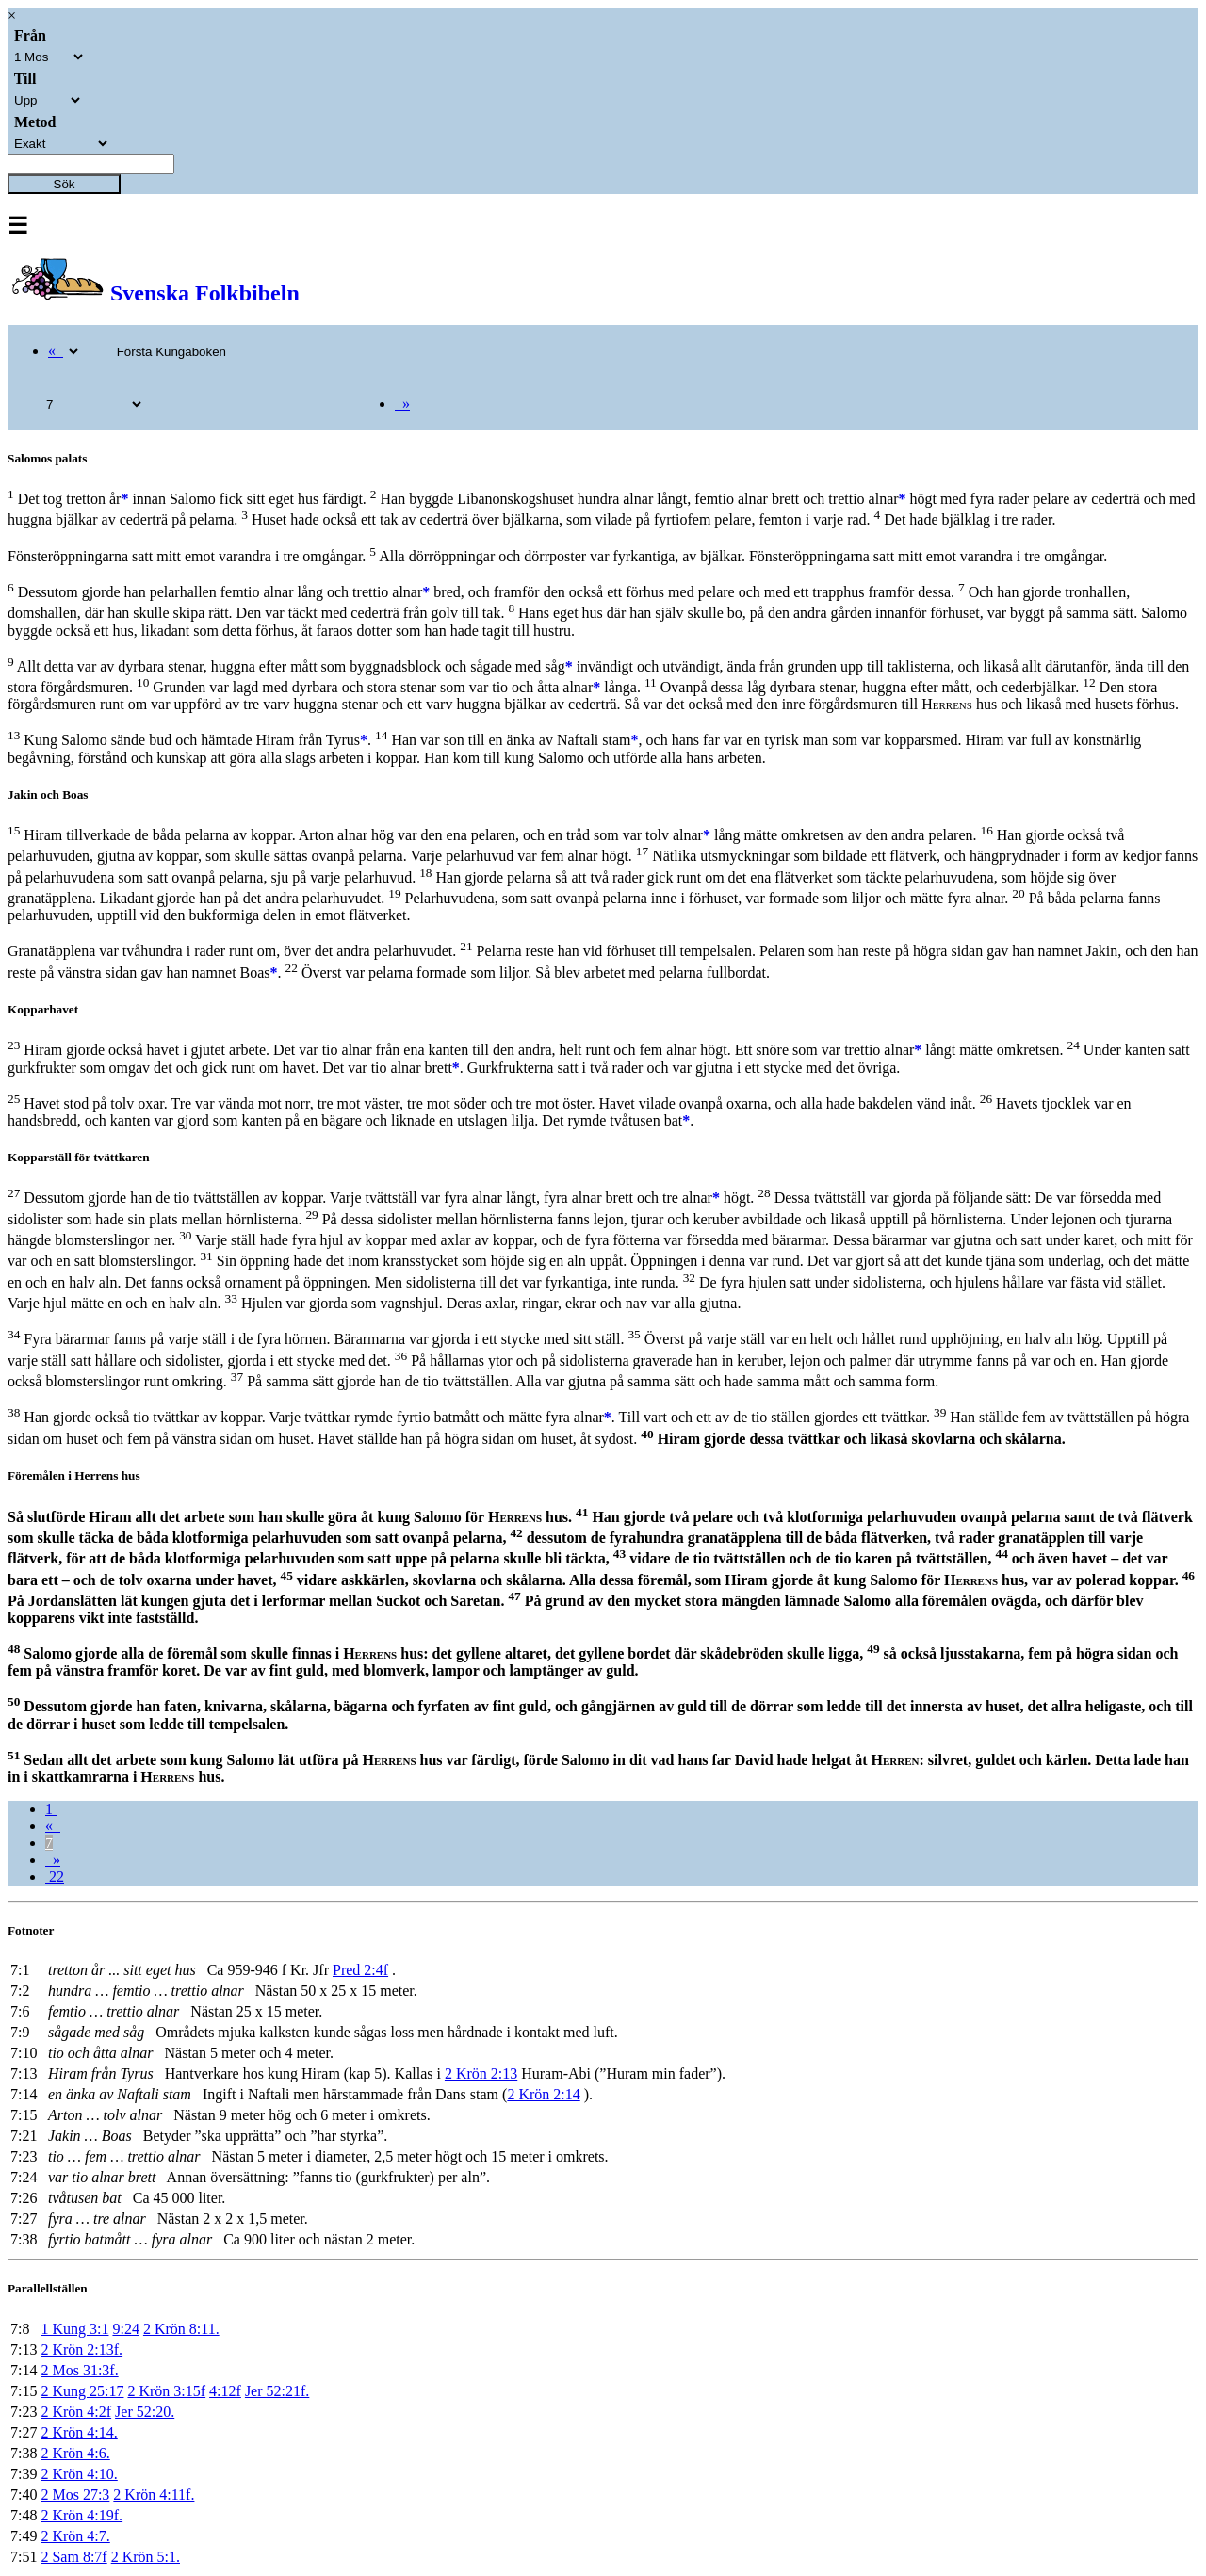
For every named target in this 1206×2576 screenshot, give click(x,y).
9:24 (125, 2329)
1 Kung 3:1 (74, 2329)
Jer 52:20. (144, 2412)
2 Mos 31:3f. (79, 2370)
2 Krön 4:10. (79, 2474)
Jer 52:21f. (277, 2391)
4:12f (225, 2391)
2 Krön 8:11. (181, 2329)
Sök (64, 184)
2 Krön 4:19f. (81, 2515)
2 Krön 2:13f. (81, 2349)
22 (54, 1877)
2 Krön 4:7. (75, 2536)
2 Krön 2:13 (481, 2074)
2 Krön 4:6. (75, 2453)
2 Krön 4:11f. (153, 2495)
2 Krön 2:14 (543, 2094)
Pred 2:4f (360, 1970)
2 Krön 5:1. (145, 2557)
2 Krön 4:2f (76, 2412)
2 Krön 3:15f (166, 2391)
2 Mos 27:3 (75, 2495)
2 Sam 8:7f (73, 2557)
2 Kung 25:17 (82, 2391)
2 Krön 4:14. (79, 2432)
